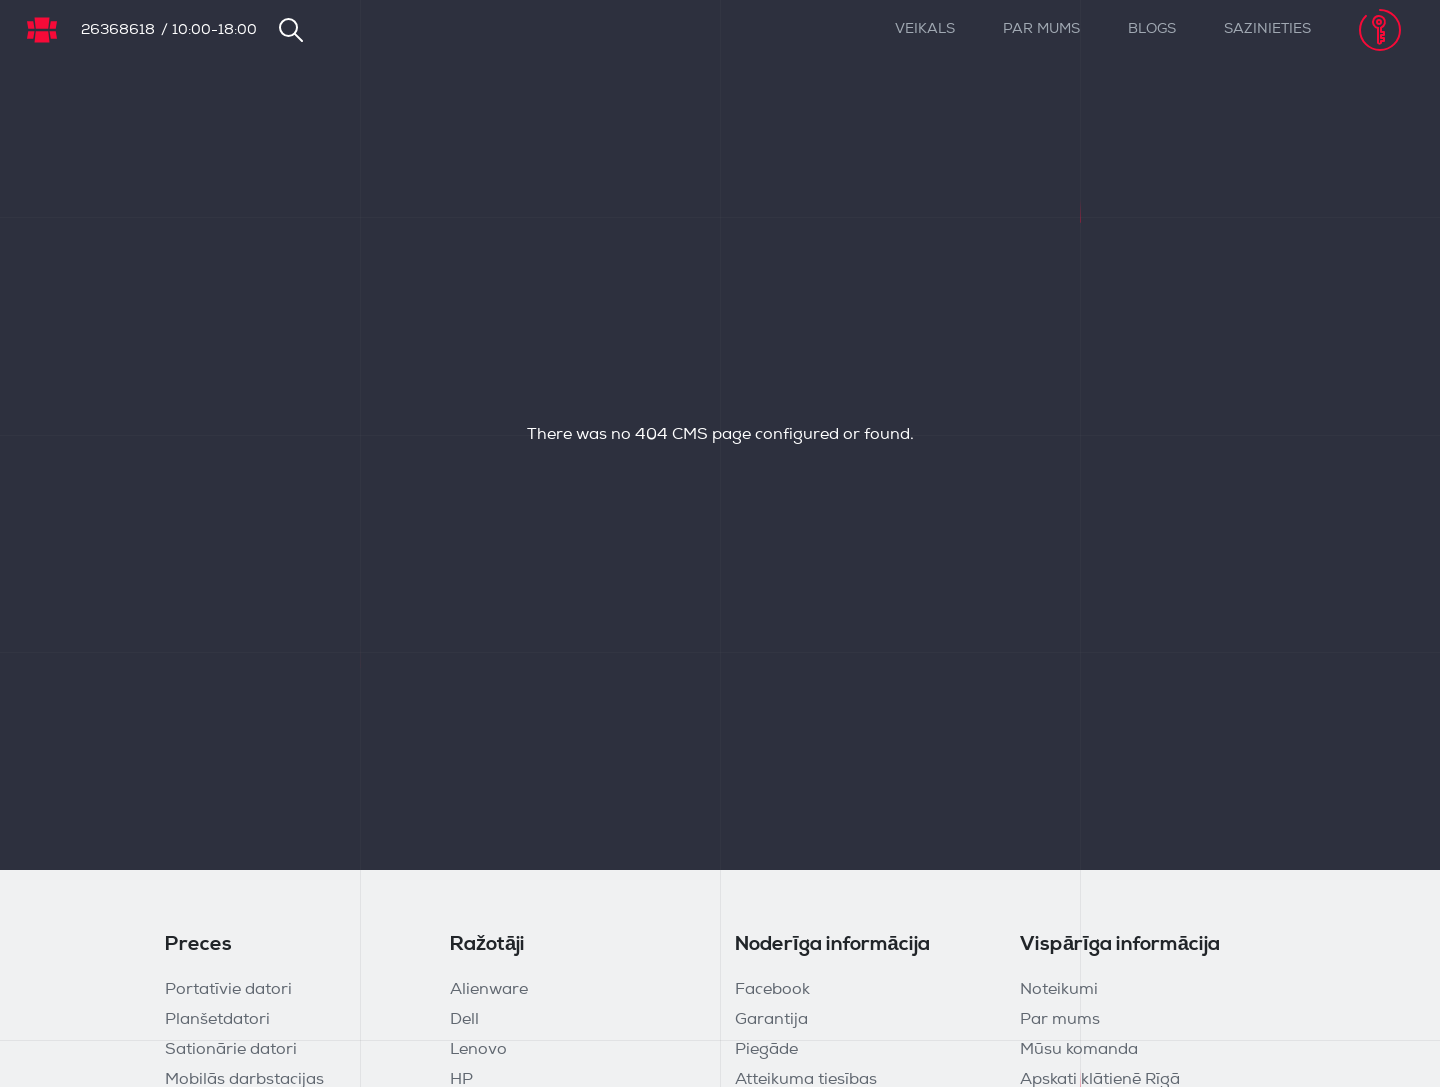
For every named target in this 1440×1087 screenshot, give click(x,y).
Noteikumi (1059, 990)
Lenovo (478, 1050)
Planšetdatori (217, 1020)
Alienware (489, 990)
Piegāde (766, 1050)
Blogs (1152, 29)
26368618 (118, 30)
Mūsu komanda (1079, 1050)
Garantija (771, 1020)
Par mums (1041, 29)
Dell (464, 1020)
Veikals (925, 29)
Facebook (772, 990)
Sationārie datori (231, 1050)
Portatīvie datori (228, 990)
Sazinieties (1267, 29)
